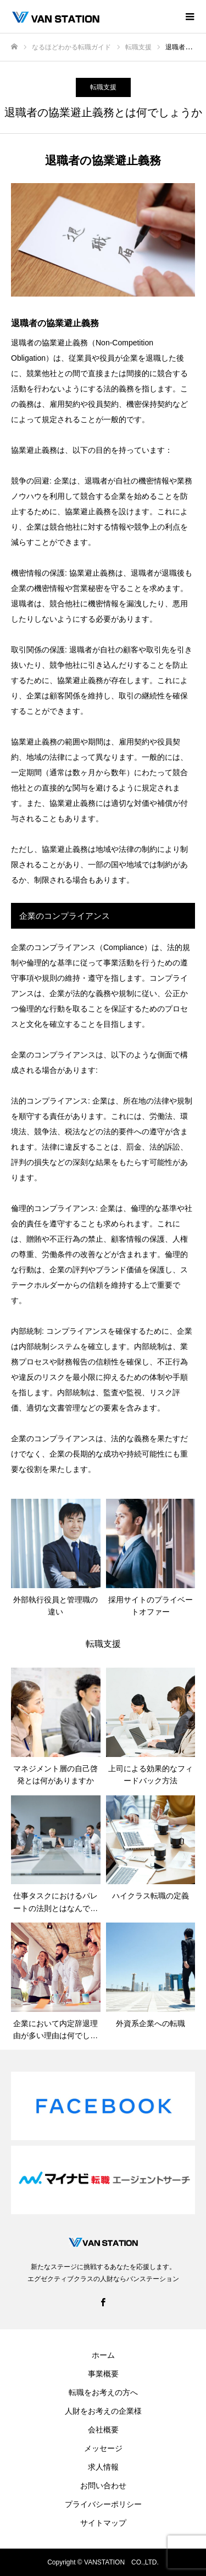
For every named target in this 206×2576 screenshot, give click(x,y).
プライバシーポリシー (103, 2504)
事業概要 (103, 2373)
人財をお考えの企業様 (103, 2411)
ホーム (103, 2355)
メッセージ (103, 2448)
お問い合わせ (103, 2485)
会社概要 (103, 2429)
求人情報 (103, 2467)
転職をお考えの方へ (103, 2392)
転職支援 (103, 87)
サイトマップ (103, 2522)
